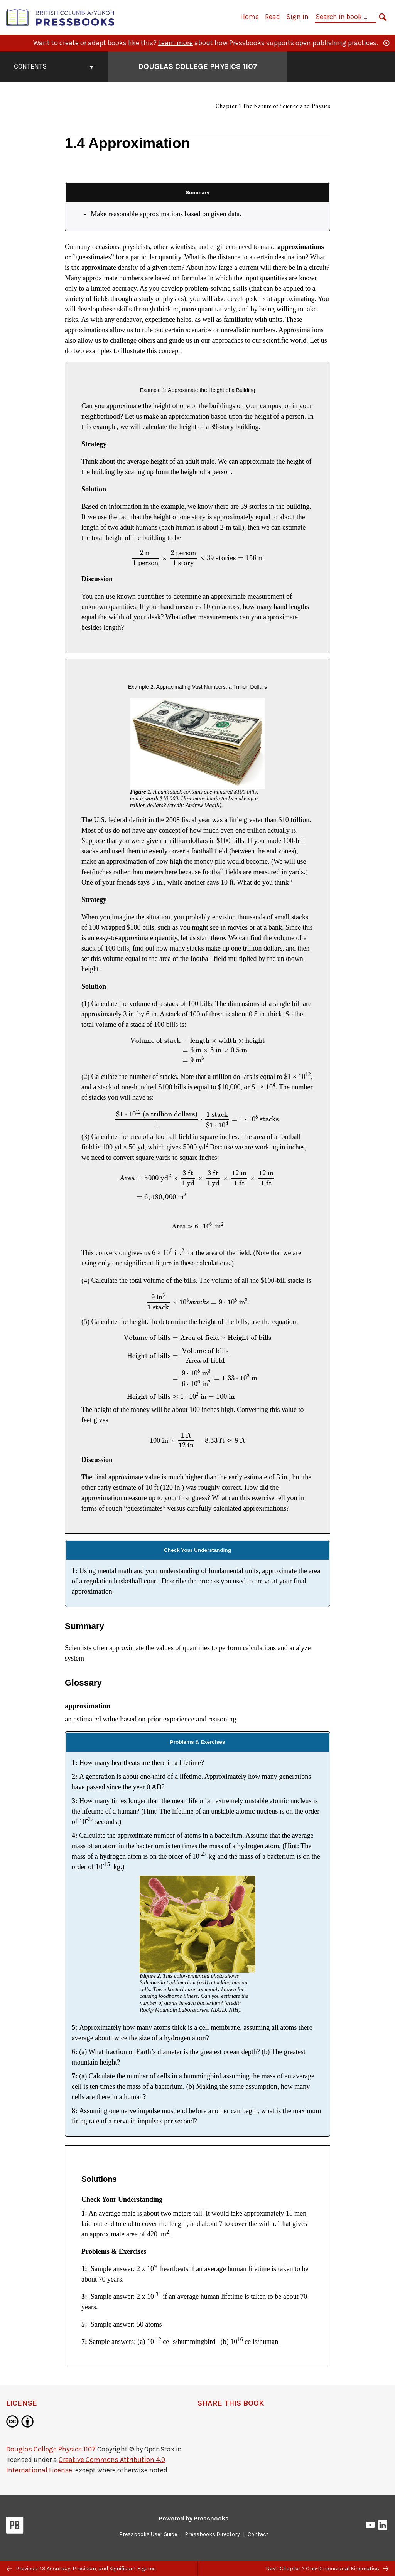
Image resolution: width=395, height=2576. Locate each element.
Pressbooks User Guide (148, 2534)
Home (249, 16)
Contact (258, 2534)
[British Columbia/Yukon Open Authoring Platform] (60, 16)
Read (272, 16)
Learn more (175, 43)
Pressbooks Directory (212, 2534)
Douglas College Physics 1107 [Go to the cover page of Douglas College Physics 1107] (197, 66)
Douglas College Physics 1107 (51, 2449)
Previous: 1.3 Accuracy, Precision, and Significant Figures (81, 2568)
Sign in (297, 16)
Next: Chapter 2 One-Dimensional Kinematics (327, 2568)
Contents (54, 66)
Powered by (194, 2518)
